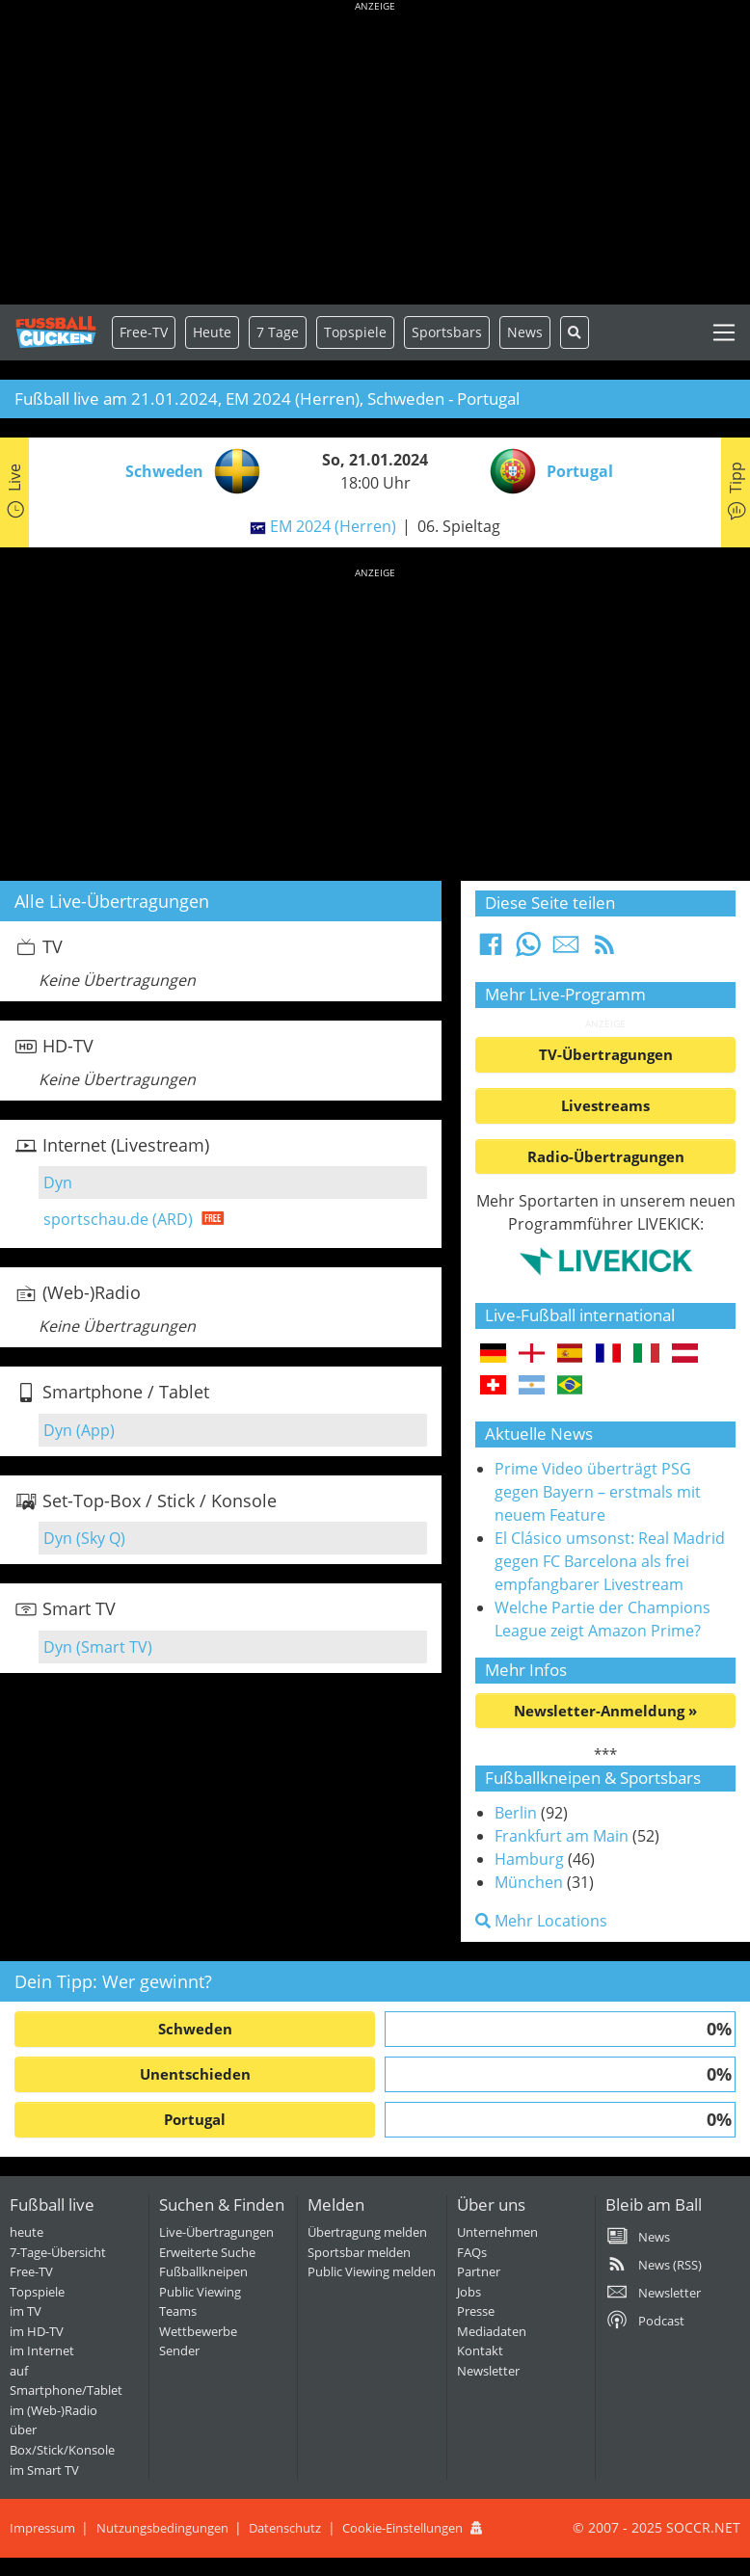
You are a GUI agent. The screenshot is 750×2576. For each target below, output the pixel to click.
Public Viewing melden (372, 2271)
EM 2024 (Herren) (333, 526)
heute (26, 2232)
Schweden (195, 2028)
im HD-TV (37, 2331)
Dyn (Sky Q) (84, 1538)
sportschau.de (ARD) (118, 1219)
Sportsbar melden (359, 2252)
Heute (212, 332)
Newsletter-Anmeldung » (605, 1710)
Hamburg (529, 1859)
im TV (25, 2311)
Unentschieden (195, 2074)
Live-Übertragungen (216, 2232)
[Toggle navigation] (724, 332)
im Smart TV (44, 2470)
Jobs (469, 2291)
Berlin (516, 1812)
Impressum (42, 2527)
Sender (179, 2350)
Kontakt (480, 2350)
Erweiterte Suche (207, 2252)
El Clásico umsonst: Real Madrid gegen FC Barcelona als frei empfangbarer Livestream (610, 1561)
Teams (178, 2311)
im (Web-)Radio (53, 2410)
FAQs (472, 2252)
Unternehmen (497, 2232)
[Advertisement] (375, 154)
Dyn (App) (79, 1430)
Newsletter (488, 2370)
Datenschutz (285, 2527)
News (525, 332)
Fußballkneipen (203, 2271)
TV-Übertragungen (606, 1054)
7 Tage (277, 332)
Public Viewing (200, 2291)
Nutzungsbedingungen (162, 2527)
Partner (478, 2271)
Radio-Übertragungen (605, 1156)
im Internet (42, 2350)
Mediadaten (491, 2331)
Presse (476, 2311)
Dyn (57, 1182)
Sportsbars (447, 332)
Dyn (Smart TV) (97, 1647)
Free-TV (144, 332)
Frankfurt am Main (562, 1835)
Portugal (195, 2119)
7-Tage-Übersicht (58, 2252)
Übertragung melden (367, 2232)
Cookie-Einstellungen (402, 2527)
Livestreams (605, 1105)
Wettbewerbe (198, 2331)
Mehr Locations (541, 1920)
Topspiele (37, 2291)
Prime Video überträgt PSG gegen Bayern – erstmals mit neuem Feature (598, 1492)
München (529, 1882)
